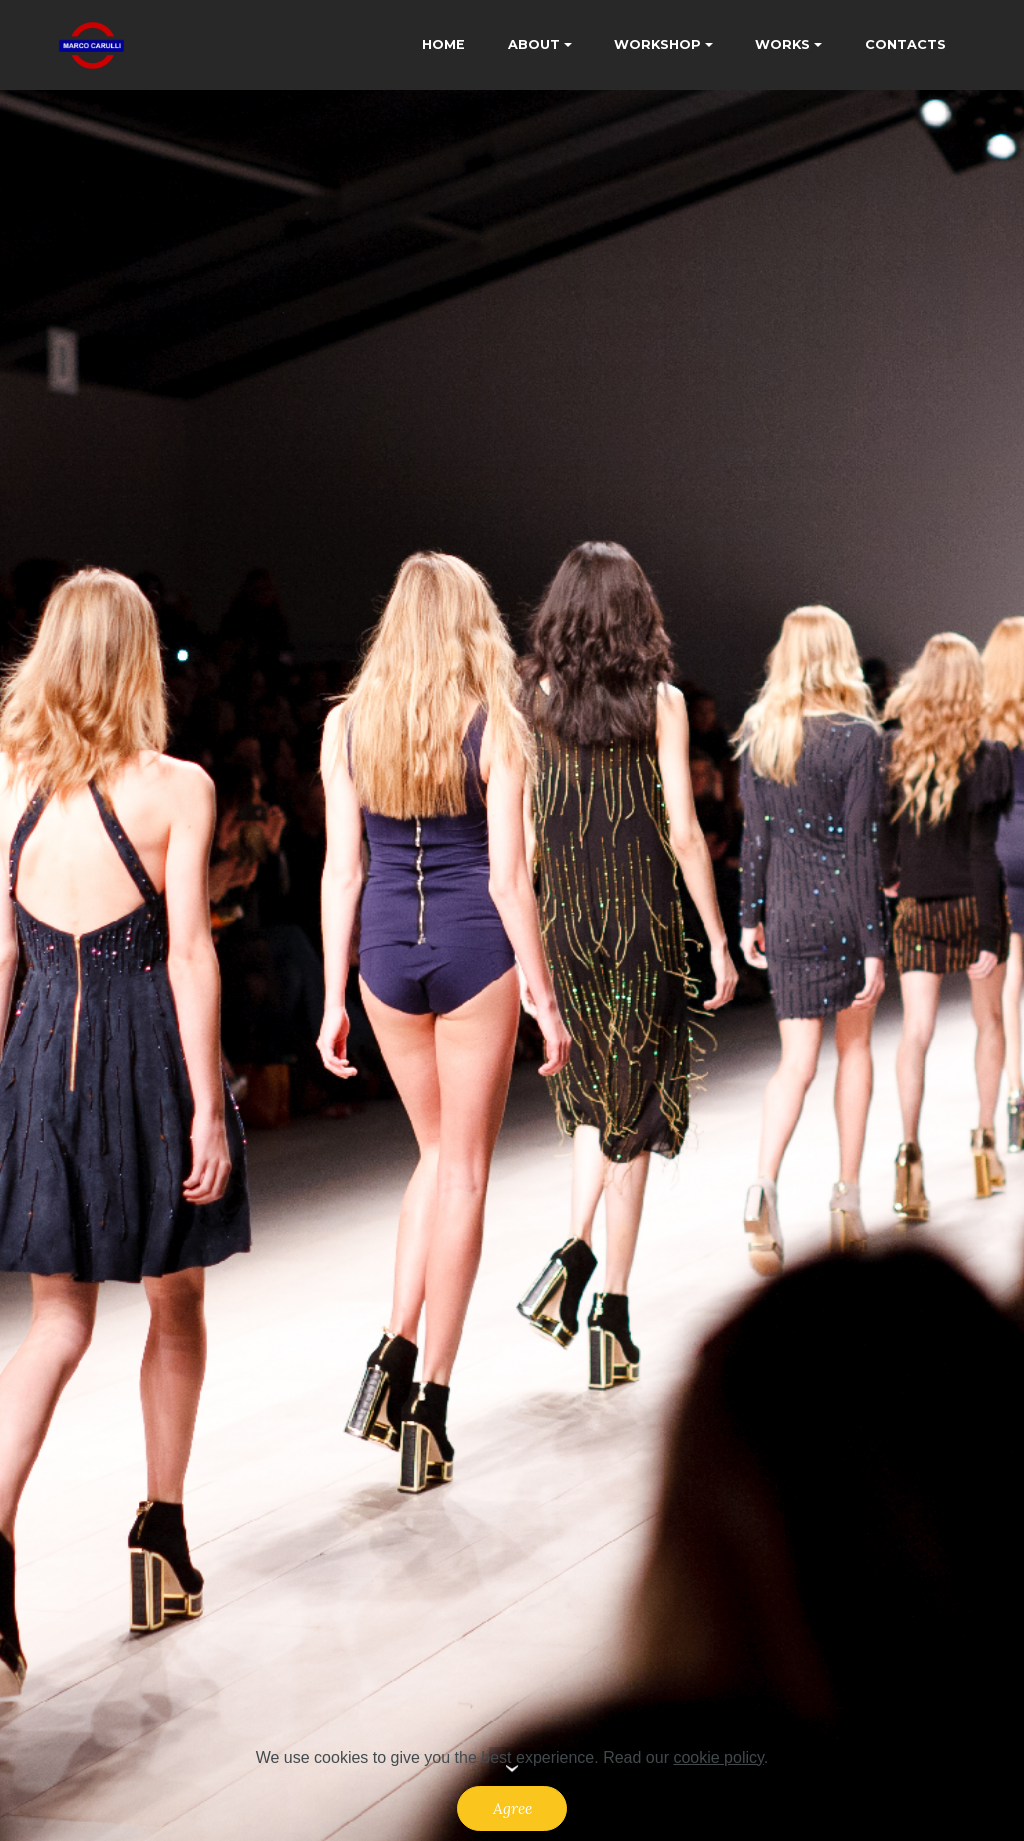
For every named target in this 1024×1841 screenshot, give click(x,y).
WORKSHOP (657, 44)
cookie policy (718, 1757)
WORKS (782, 44)
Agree (512, 1808)
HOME (443, 44)
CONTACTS (905, 44)
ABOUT (534, 44)
